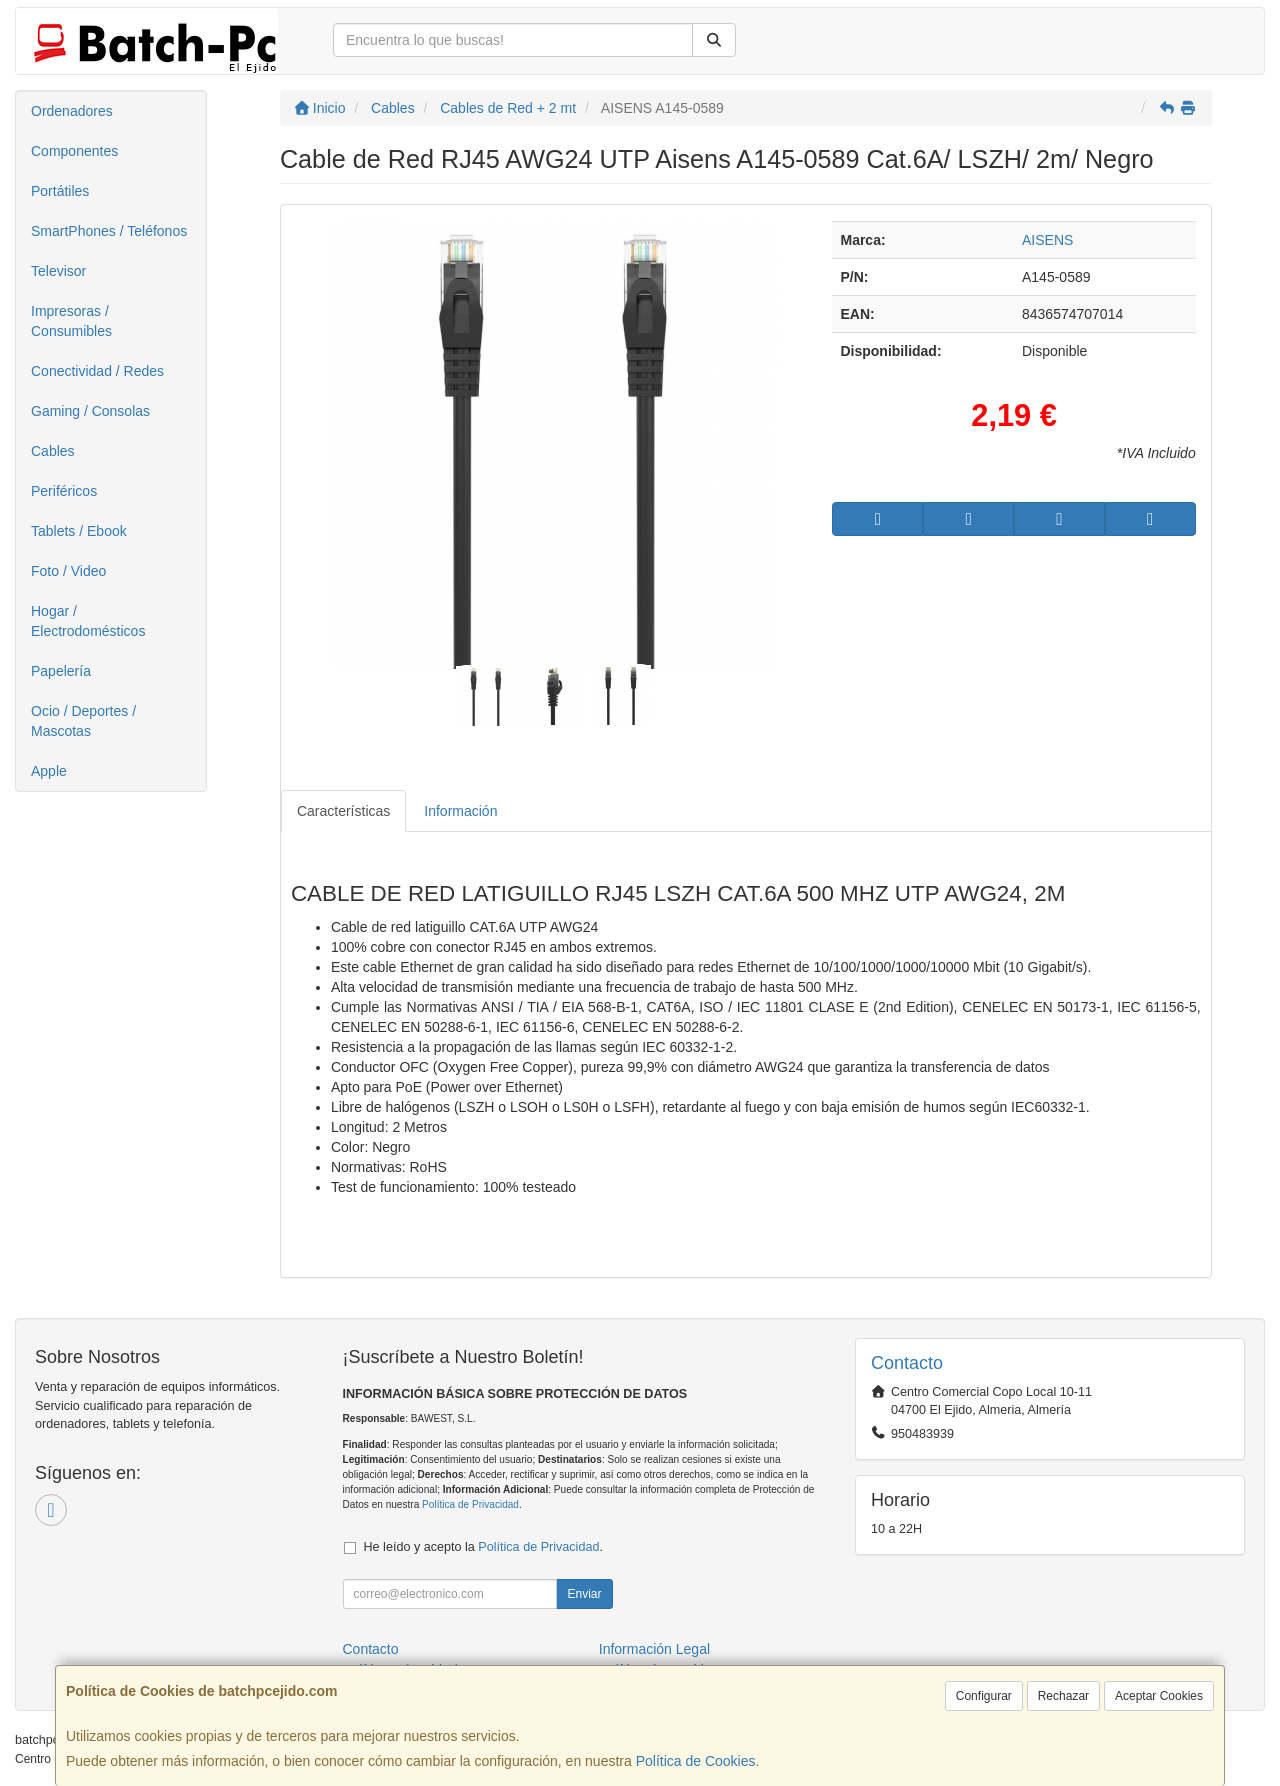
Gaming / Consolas (90, 411)
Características (343, 811)
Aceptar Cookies (1159, 1696)
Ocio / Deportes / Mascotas (83, 721)
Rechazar (1063, 1696)
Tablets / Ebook (79, 531)
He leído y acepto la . (483, 1547)
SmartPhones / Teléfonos (109, 231)
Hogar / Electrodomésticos (88, 621)
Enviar (584, 1594)
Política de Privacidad (470, 1504)
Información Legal (654, 1649)
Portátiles (60, 191)
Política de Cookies (696, 1761)
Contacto (371, 1649)
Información (460, 811)
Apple (49, 771)
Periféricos (64, 491)
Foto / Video (68, 571)
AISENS (1047, 240)
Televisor (58, 271)
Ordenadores (72, 111)
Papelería (61, 671)
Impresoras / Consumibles (71, 321)
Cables (53, 451)
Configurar (984, 1696)
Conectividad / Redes (97, 371)
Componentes (74, 151)
